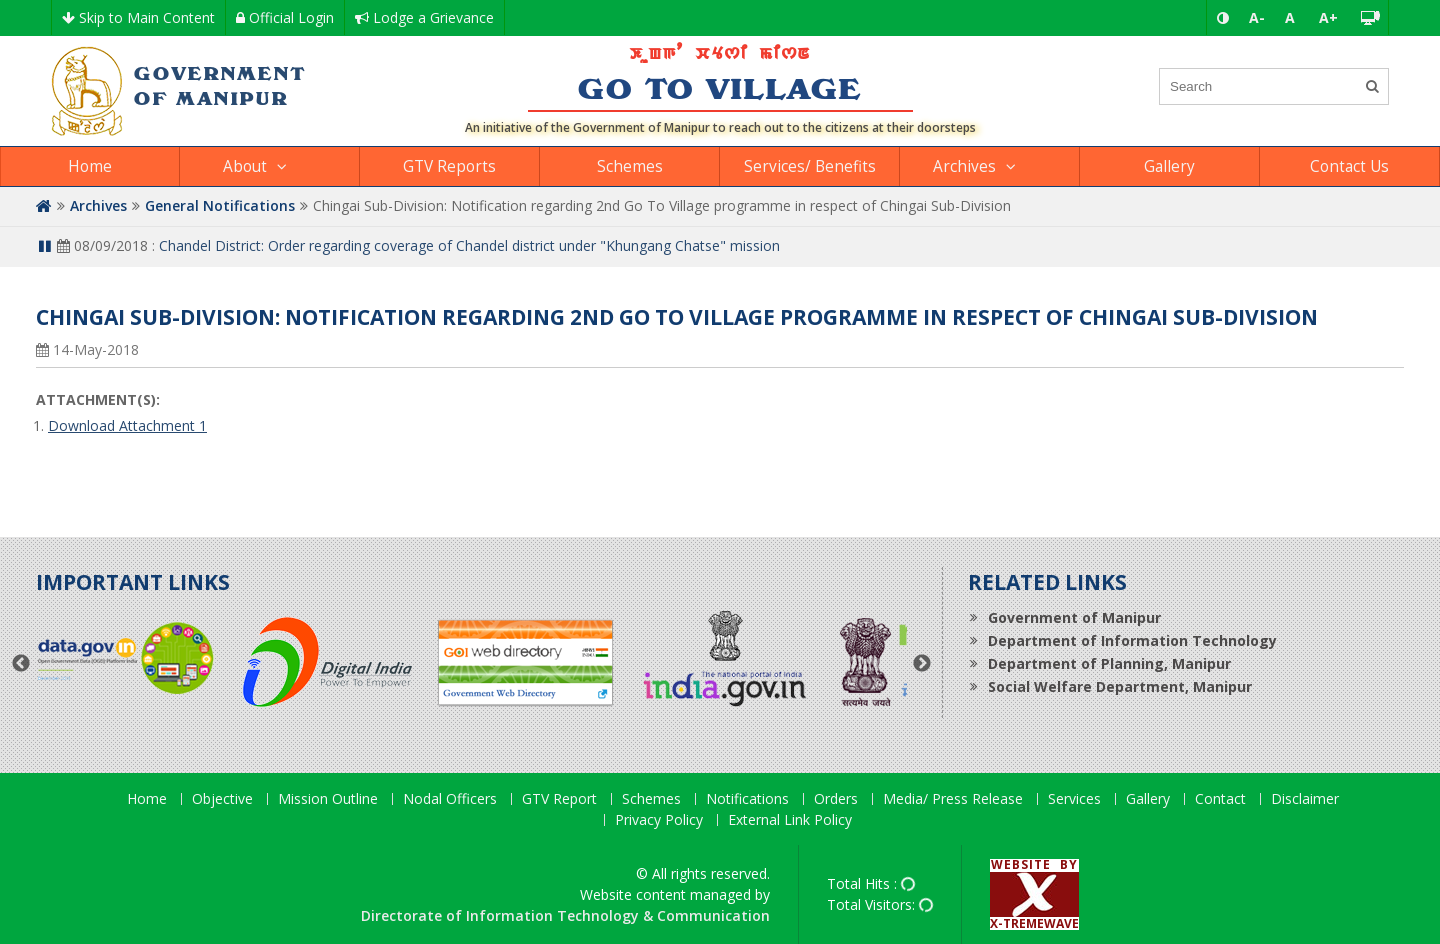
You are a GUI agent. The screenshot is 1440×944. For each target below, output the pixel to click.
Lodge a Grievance (424, 17)
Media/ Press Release (953, 799)
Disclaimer (1305, 799)
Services (1074, 799)
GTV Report (559, 799)
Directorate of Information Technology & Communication (565, 915)
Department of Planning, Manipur (1109, 663)
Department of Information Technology (1132, 640)
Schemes (630, 166)
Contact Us (1349, 166)
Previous (21, 664)
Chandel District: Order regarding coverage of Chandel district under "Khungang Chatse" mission (469, 245)
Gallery (1169, 166)
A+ (1328, 17)
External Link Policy (790, 820)
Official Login (285, 17)
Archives (964, 166)
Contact (1220, 799)
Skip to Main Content (138, 17)
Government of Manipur (1074, 617)
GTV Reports (449, 166)
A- (1257, 17)
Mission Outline (328, 799)
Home (90, 166)
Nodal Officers (450, 799)
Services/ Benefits (810, 166)
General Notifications (220, 205)
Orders (836, 799)
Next (922, 664)
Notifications (747, 799)
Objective (222, 799)
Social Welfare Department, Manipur (1120, 686)
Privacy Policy (659, 820)
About (245, 166)
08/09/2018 (102, 245)
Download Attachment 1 (127, 425)
